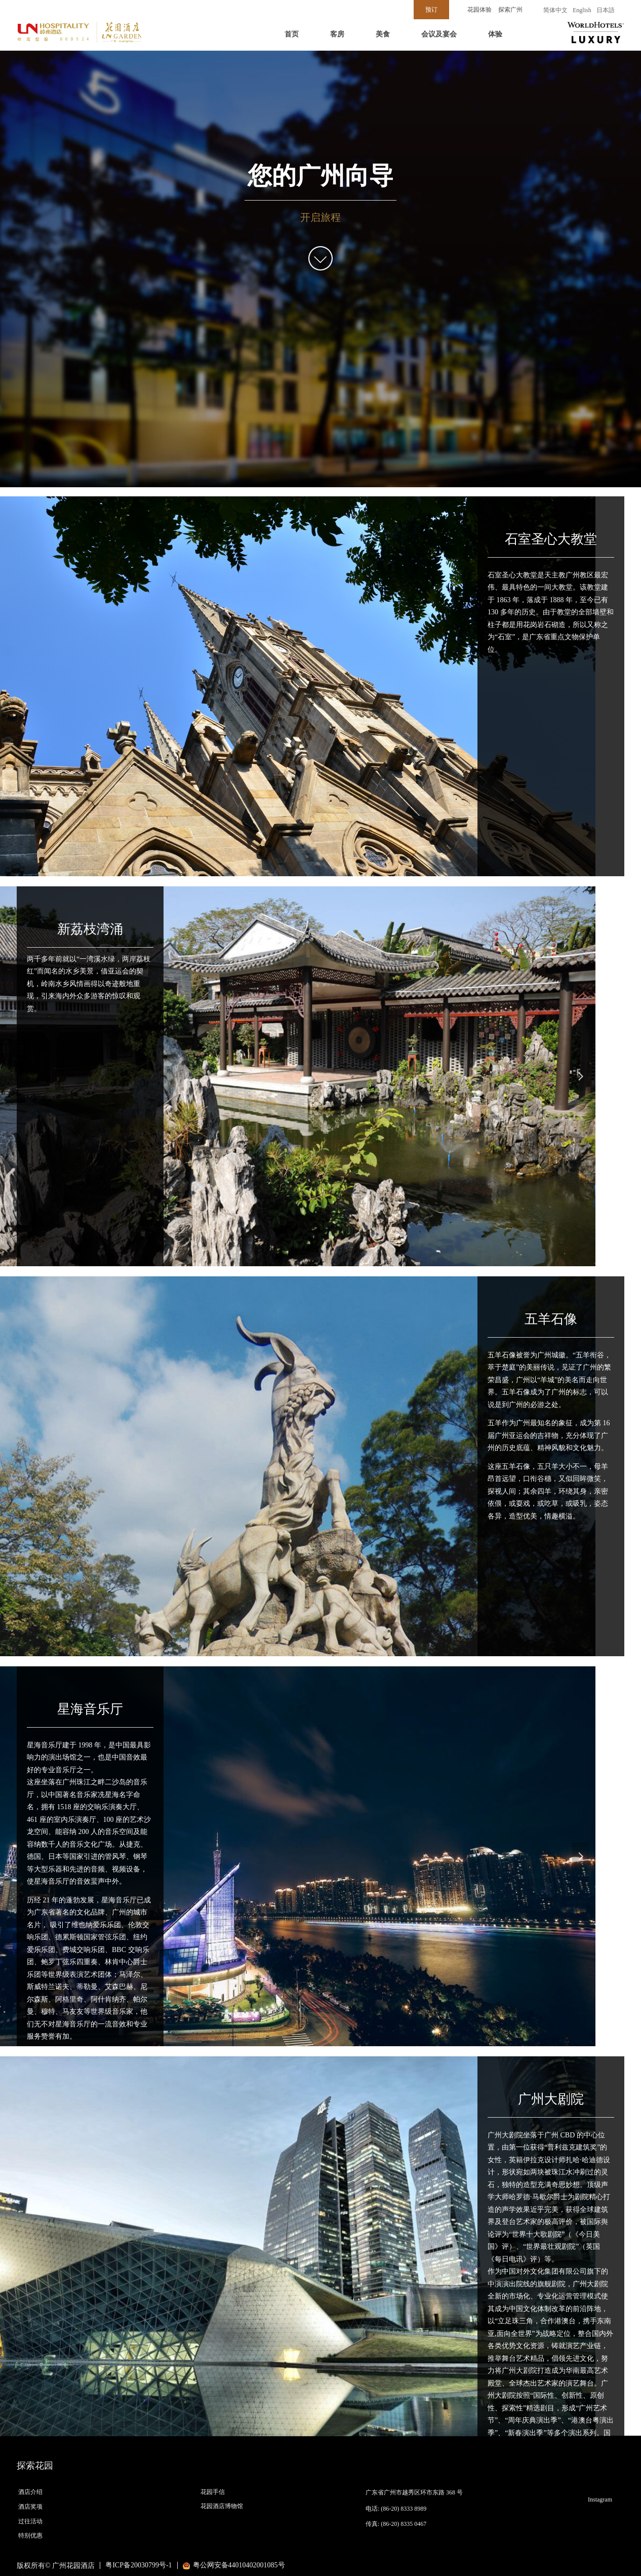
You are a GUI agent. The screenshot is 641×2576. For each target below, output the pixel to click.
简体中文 (555, 10)
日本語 (605, 10)
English (582, 10)
